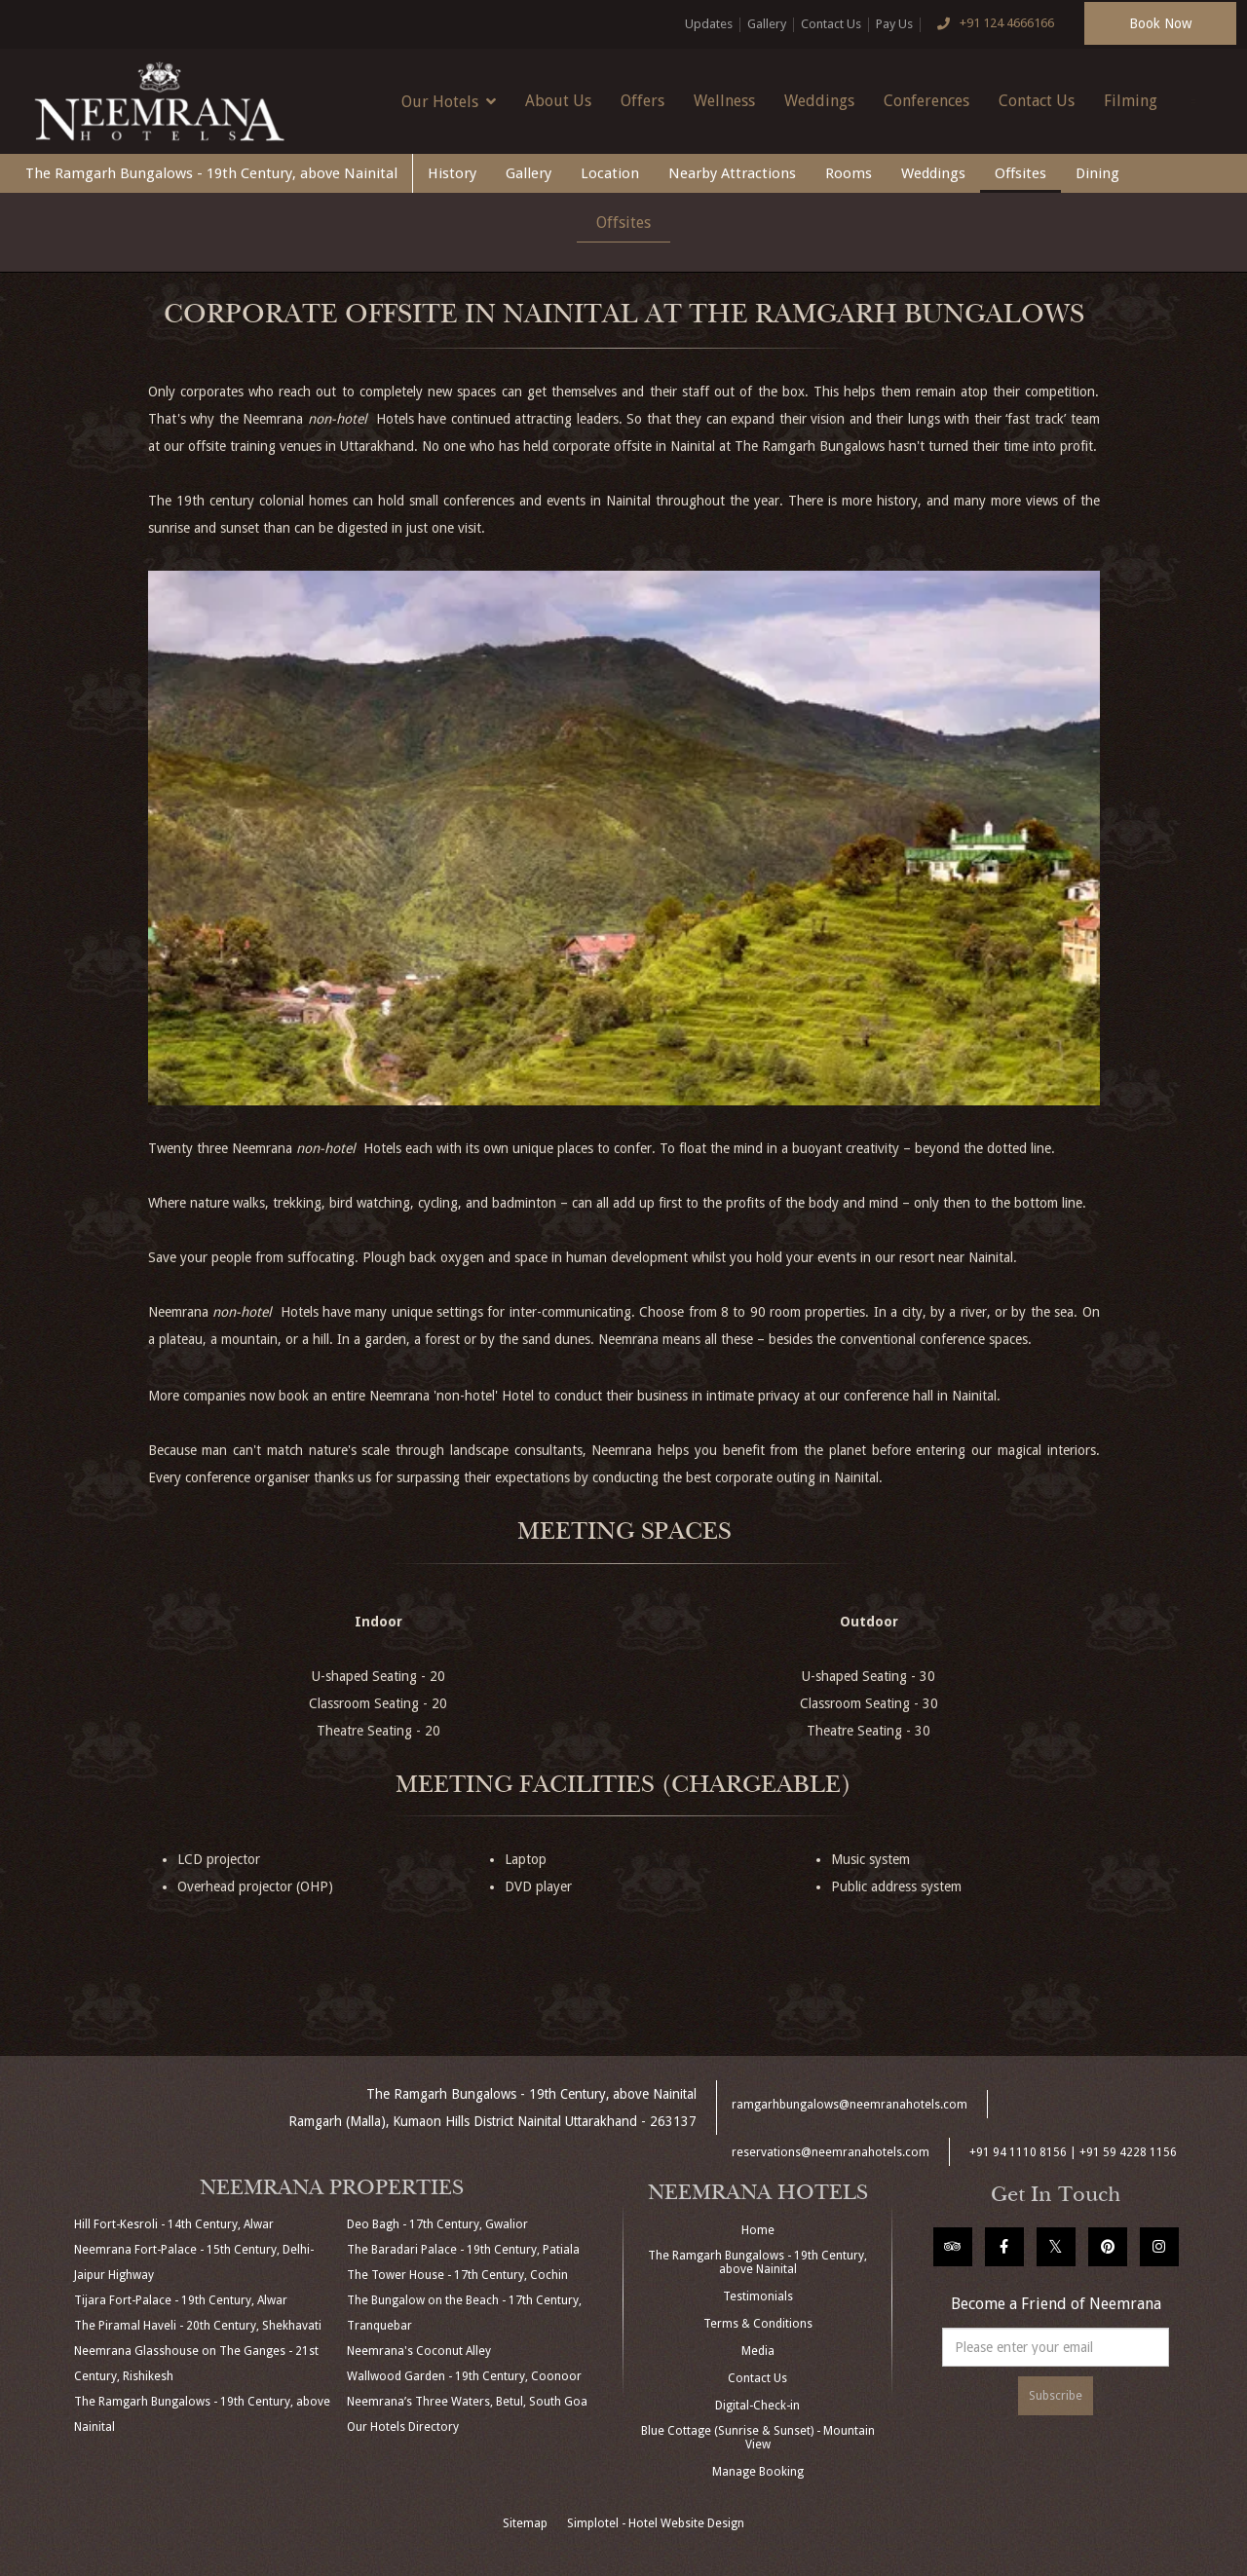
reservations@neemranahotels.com (830, 2152)
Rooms (848, 173)
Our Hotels (448, 101)
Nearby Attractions (732, 173)
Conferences (926, 101)
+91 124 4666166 (990, 24)
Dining (1097, 173)
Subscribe (1055, 2396)
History (452, 173)
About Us (558, 101)
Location (610, 173)
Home (758, 2230)
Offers (642, 101)
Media (758, 2351)
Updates (709, 24)
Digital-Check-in (757, 2405)
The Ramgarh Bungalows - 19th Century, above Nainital (211, 173)
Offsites (1020, 173)
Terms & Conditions (757, 2324)
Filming (1130, 101)
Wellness (724, 101)
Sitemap (525, 2523)
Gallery (766, 24)
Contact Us (831, 24)
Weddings (819, 101)
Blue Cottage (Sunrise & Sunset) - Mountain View (758, 2437)
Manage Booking (758, 2472)
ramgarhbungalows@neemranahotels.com (849, 2104)
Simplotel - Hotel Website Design (655, 2523)
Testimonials (758, 2296)
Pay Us (894, 24)
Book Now (1160, 23)
